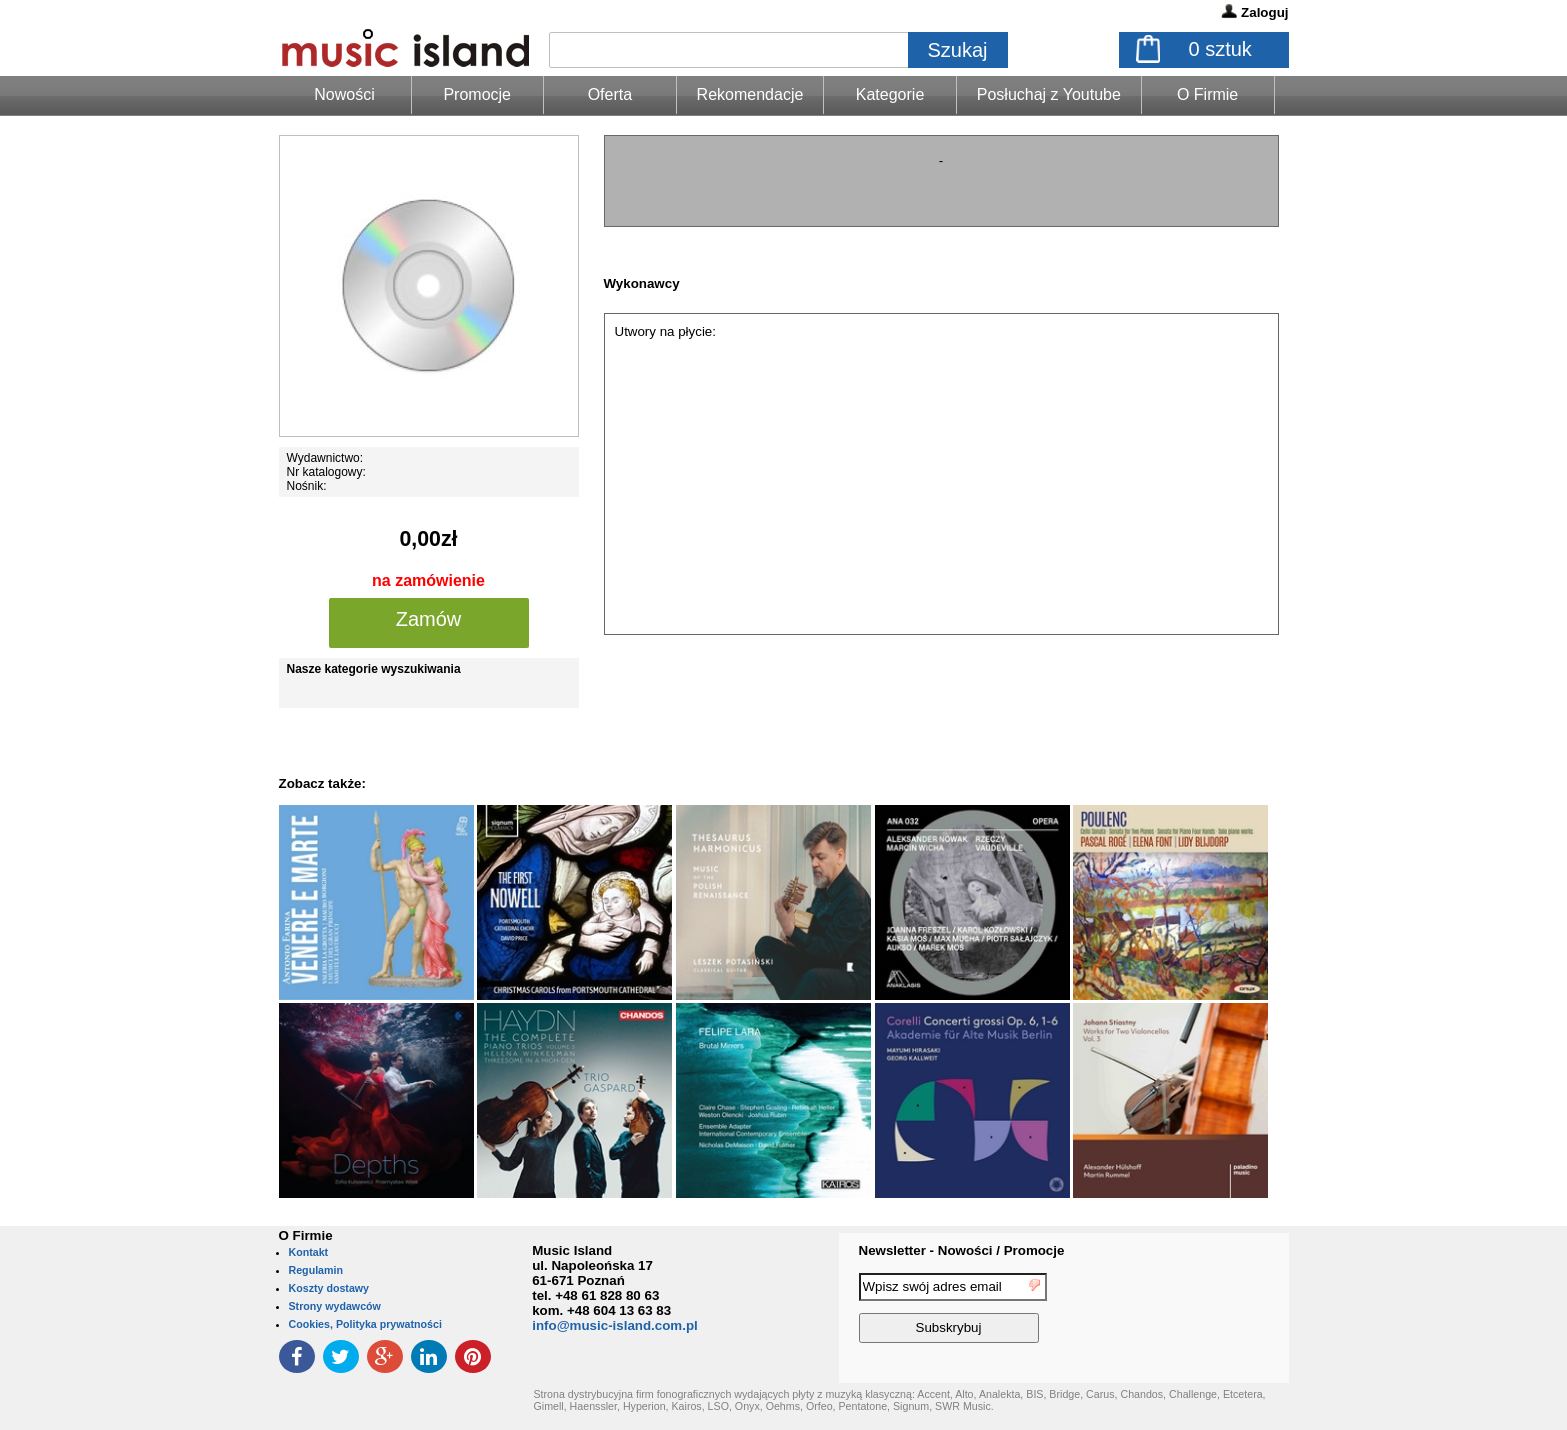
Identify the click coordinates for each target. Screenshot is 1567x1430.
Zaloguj (1264, 12)
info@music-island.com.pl (615, 1325)
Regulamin (316, 1270)
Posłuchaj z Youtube (1049, 94)
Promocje (477, 94)
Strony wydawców (335, 1306)
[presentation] (1207, 1311)
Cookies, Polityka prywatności (365, 1324)
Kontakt (309, 1252)
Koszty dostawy (329, 1288)
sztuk (1220, 49)
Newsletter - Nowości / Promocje (962, 1250)
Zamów (429, 619)
